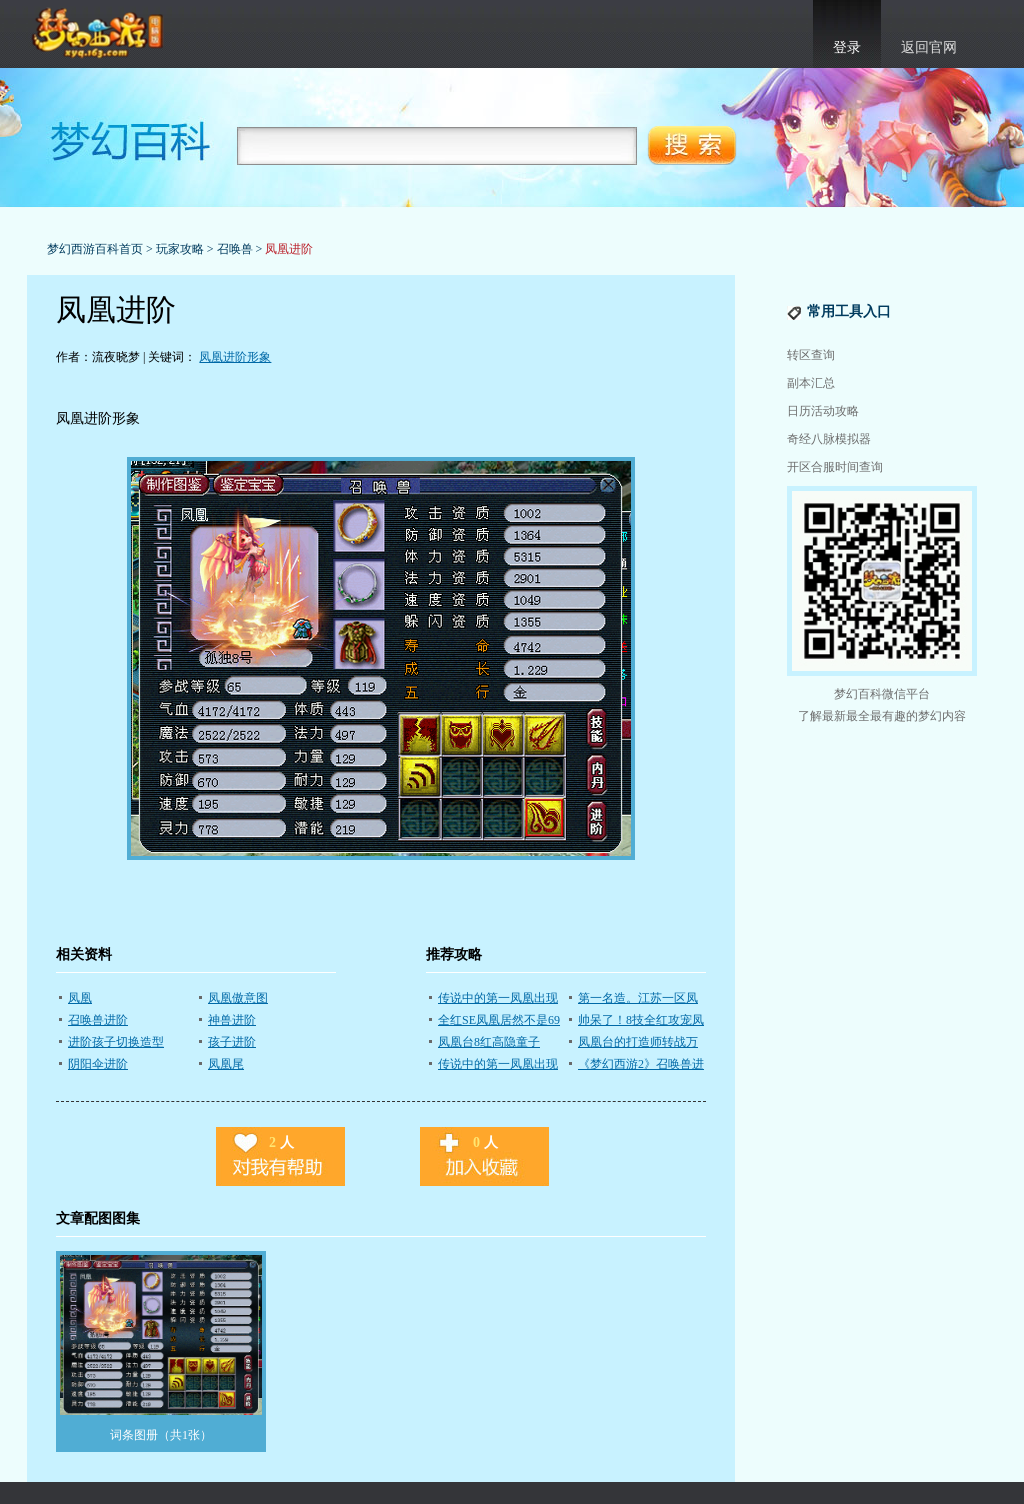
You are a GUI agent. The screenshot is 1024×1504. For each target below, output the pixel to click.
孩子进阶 (232, 1042)
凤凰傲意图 (238, 998)
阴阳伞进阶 (98, 1064)
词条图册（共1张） (161, 1435)
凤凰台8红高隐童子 (489, 1042)
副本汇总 (811, 383)
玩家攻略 (180, 249)
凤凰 (80, 998)
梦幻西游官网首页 (99, 34)
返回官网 (929, 47)
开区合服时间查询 (835, 467)
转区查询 (811, 355)
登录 (847, 47)
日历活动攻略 (823, 411)
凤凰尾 (226, 1064)
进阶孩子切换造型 (116, 1042)
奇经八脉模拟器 (829, 439)
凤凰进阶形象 (235, 357)
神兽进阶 (232, 1020)
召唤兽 (235, 249)
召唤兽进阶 (98, 1020)
